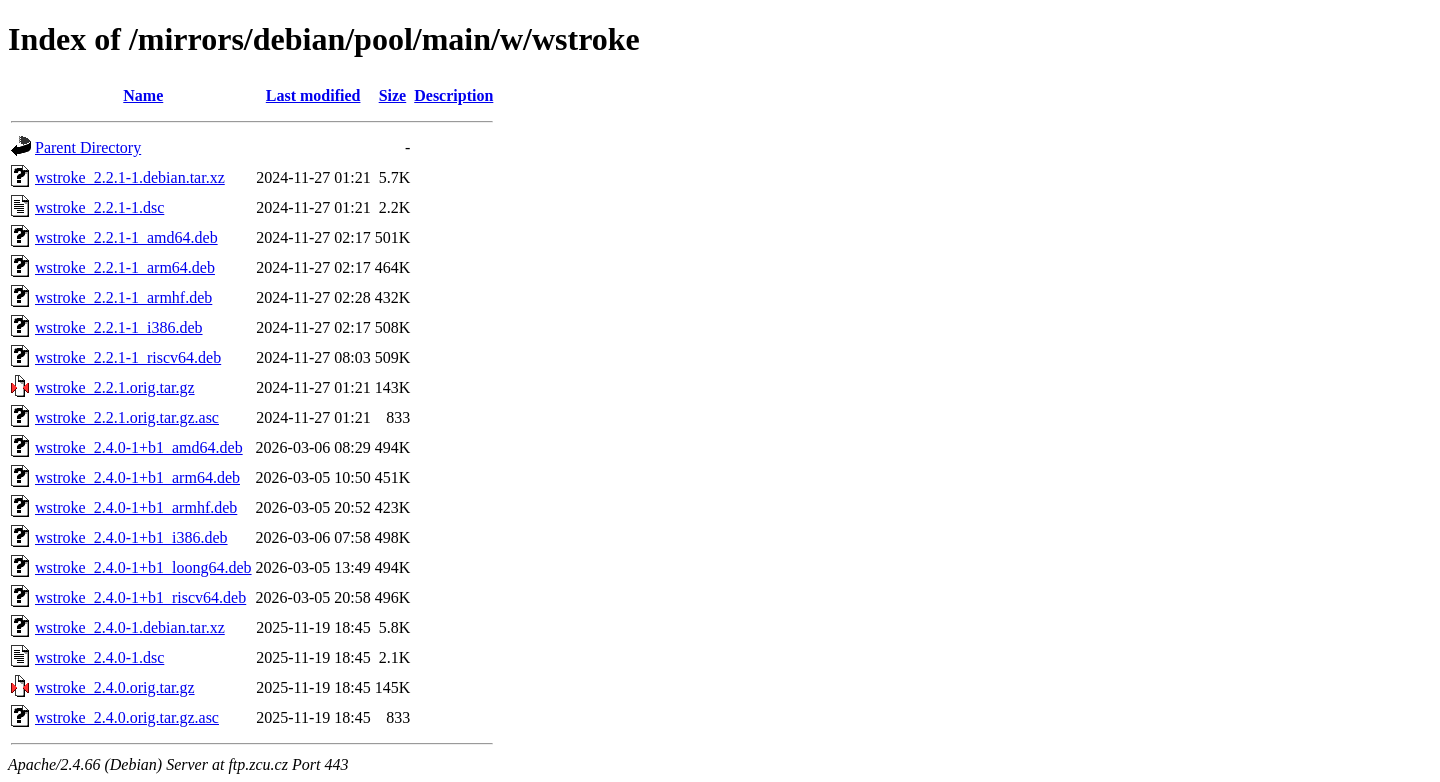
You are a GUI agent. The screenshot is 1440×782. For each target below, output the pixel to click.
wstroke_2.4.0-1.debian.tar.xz (130, 627)
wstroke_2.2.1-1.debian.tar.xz (130, 177)
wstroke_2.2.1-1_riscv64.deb (128, 357)
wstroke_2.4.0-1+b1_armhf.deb (136, 507)
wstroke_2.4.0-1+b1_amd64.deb (139, 447)
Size (393, 95)
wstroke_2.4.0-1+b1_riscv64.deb (140, 597)
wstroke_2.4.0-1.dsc (99, 657)
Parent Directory (88, 147)
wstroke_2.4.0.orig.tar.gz (115, 687)
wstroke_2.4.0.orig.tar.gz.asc (127, 717)
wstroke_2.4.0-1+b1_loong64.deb (143, 567)
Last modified (313, 95)
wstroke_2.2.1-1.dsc (99, 207)
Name (143, 95)
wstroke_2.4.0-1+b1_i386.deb (131, 537)
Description (453, 95)
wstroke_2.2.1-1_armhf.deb (123, 297)
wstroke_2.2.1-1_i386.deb (119, 327)
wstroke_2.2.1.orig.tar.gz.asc (127, 417)
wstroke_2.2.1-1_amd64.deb (126, 237)
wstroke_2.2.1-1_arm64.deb (125, 267)
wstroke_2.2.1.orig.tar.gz (115, 387)
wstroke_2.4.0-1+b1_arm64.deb (137, 477)
